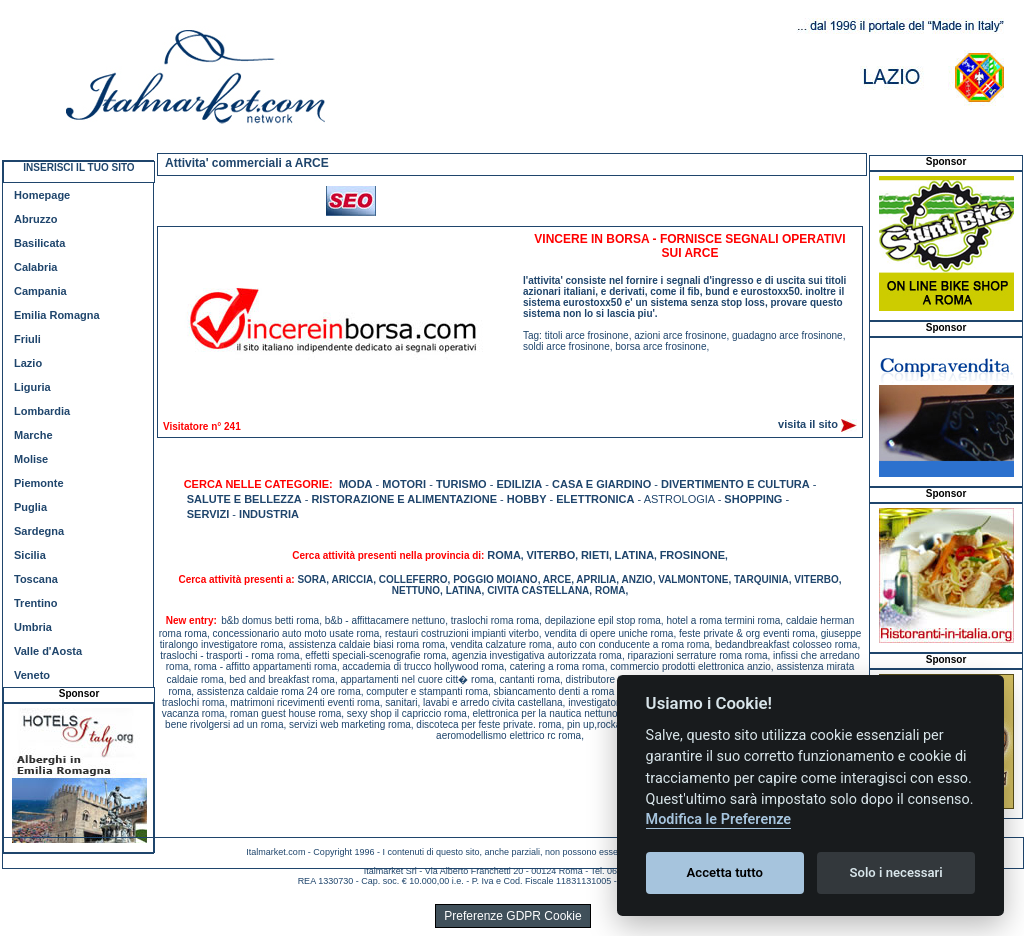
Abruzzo (35, 219)
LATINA (635, 555)
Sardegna (39, 531)
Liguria (32, 387)
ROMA (504, 555)
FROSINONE (692, 555)
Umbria (33, 627)
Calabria (35, 267)
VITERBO (550, 555)
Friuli (27, 339)
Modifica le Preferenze (719, 819)
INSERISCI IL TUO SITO (78, 167)
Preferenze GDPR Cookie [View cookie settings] (512, 916)
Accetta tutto (725, 872)
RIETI (595, 555)
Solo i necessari (896, 872)
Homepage (42, 195)
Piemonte (39, 483)
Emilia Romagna (57, 315)
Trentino (35, 603)
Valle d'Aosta (48, 651)
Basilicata (39, 243)
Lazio (28, 363)
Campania (40, 291)
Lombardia (42, 411)
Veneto (32, 675)
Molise (31, 459)
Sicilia (30, 555)
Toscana (36, 579)
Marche (33, 435)
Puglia (30, 507)
